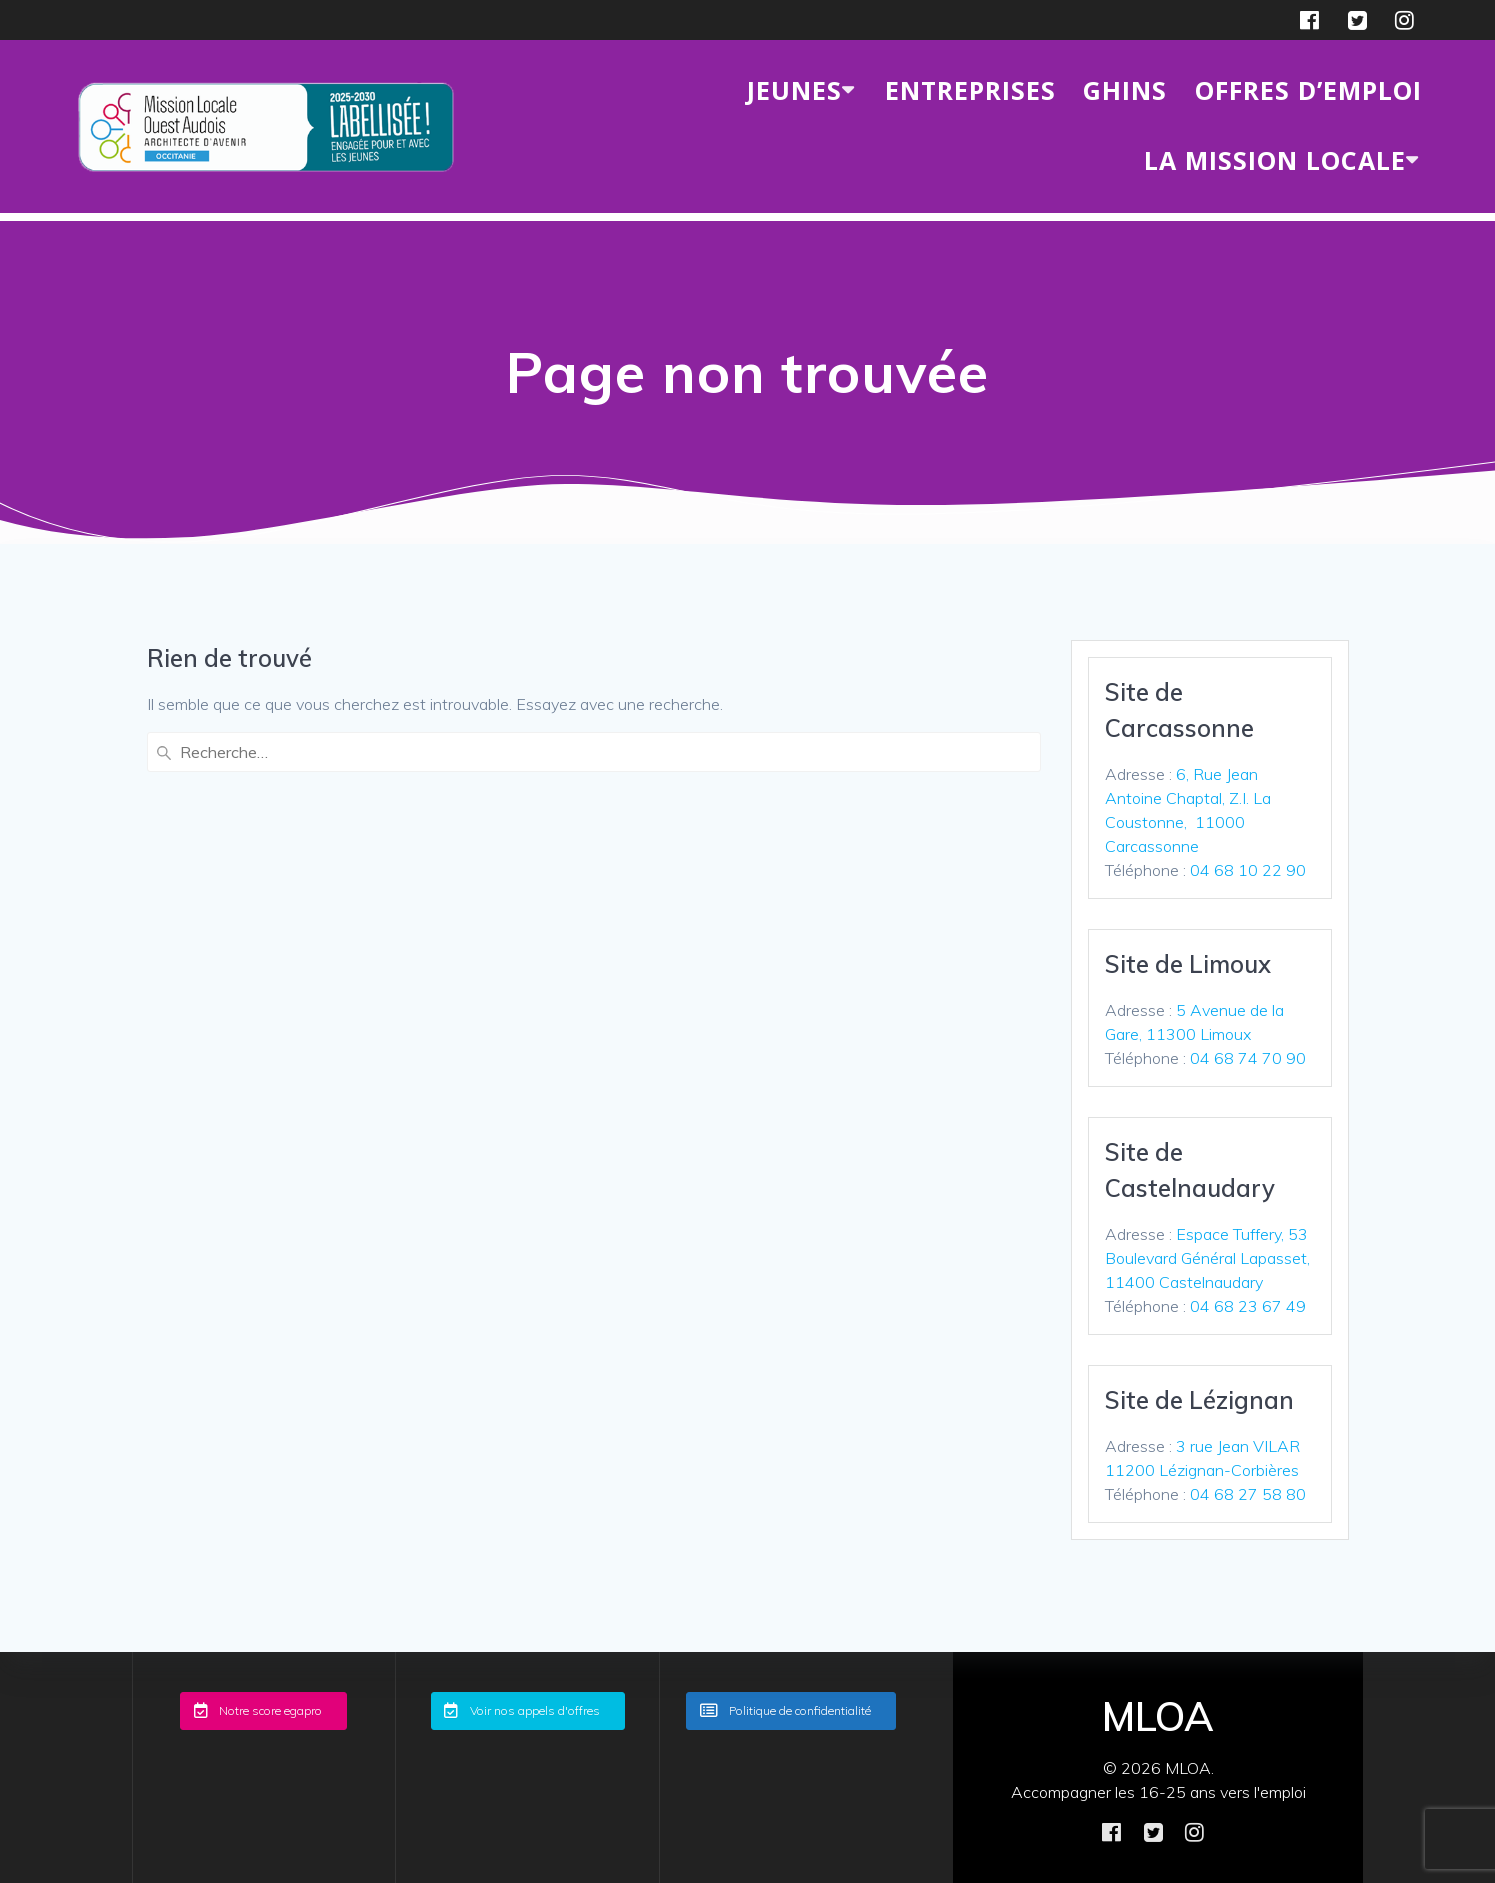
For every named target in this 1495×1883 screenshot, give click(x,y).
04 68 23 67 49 (1248, 1306)
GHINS (1125, 90)
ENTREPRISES (970, 90)
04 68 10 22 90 (1248, 870)
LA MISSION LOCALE (1275, 160)
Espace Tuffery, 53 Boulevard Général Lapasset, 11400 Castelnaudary (1207, 1258)
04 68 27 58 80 (1248, 1494)
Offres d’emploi (1308, 90)
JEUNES (794, 90)
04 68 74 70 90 (1248, 1058)
